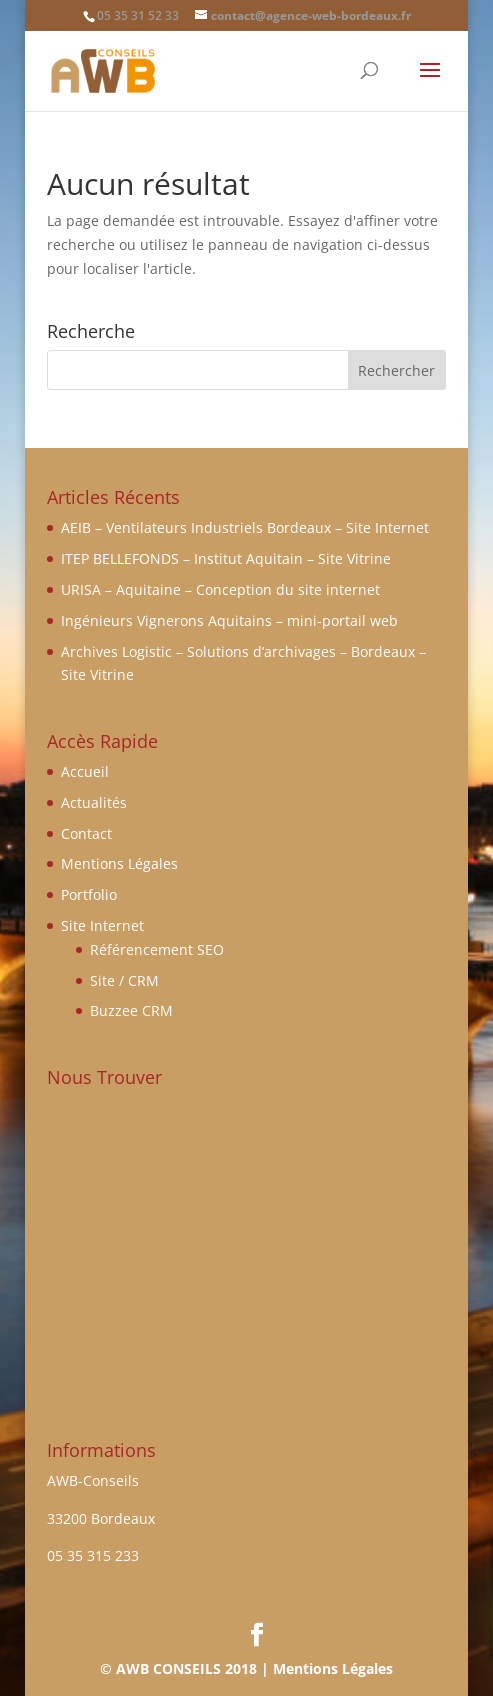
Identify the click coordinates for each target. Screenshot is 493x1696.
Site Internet (102, 925)
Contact (86, 833)
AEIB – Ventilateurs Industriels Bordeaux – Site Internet (245, 527)
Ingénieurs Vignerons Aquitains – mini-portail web (229, 620)
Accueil (85, 771)
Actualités (94, 802)
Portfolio (89, 894)
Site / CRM (124, 980)
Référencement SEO (157, 949)
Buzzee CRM (131, 1010)
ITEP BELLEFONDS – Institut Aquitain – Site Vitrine (226, 558)
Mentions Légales (119, 863)
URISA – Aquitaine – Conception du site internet (220, 589)
